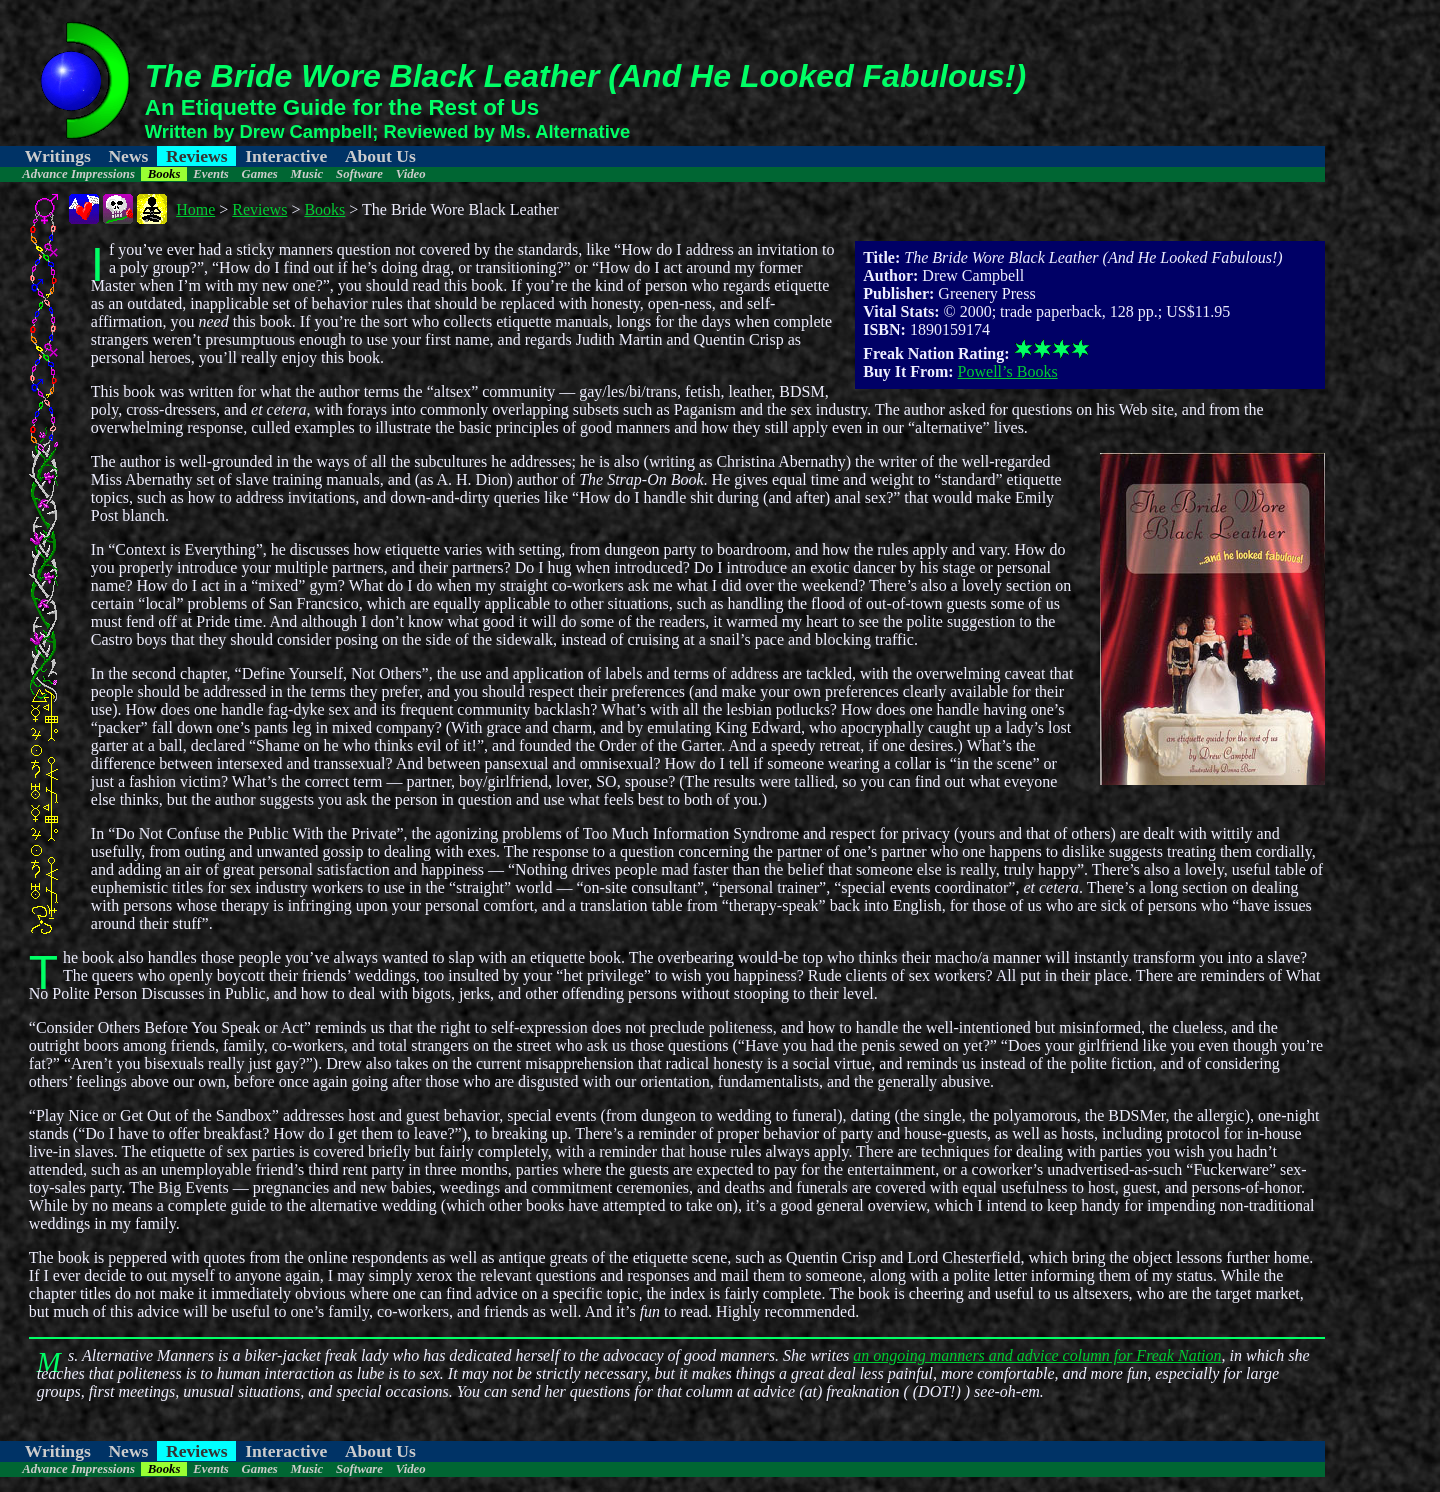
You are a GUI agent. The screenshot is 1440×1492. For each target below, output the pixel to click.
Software (359, 174)
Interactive (286, 156)
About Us (380, 156)
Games (260, 174)
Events (211, 174)
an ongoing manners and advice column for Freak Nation (1037, 1355)
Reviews (197, 156)
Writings (58, 156)
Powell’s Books (1008, 371)
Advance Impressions (78, 174)
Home (195, 209)
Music (307, 174)
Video (411, 174)
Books (164, 174)
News (128, 156)
